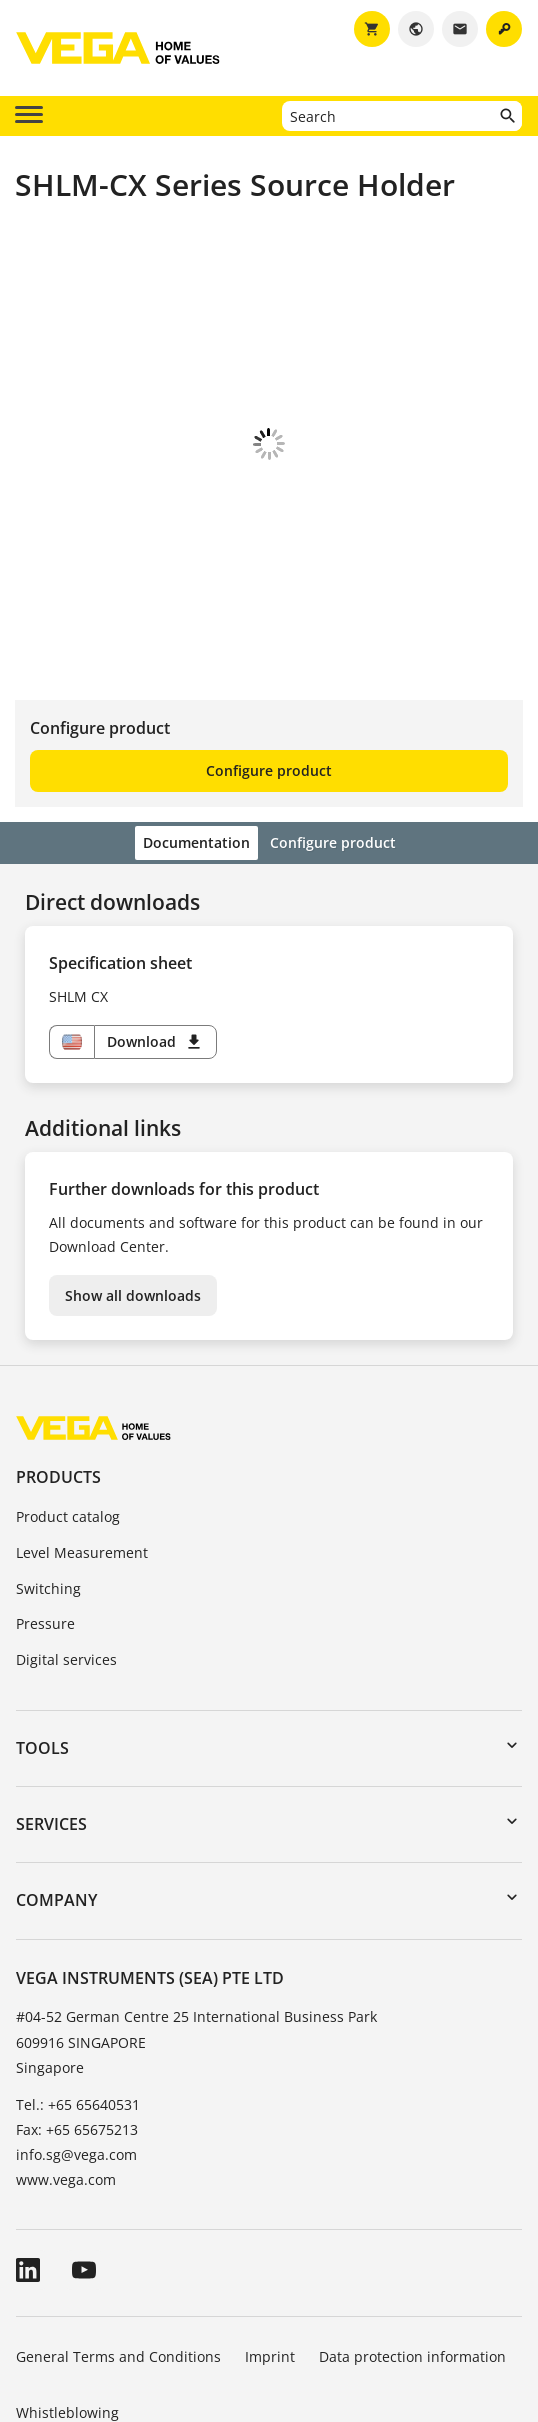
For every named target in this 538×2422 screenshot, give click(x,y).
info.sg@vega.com (76, 2043)
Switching (48, 1477)
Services (51, 1713)
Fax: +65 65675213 (77, 2018)
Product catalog (68, 1405)
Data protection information (412, 2245)
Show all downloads (133, 1184)
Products (58, 1366)
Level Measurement (82, 1441)
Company (56, 1789)
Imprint (270, 2245)
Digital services (66, 1548)
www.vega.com (66, 2068)
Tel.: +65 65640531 (78, 1993)
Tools (42, 1637)
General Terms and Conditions (118, 2245)
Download (155, 931)
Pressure (45, 1512)
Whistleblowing (67, 2301)
